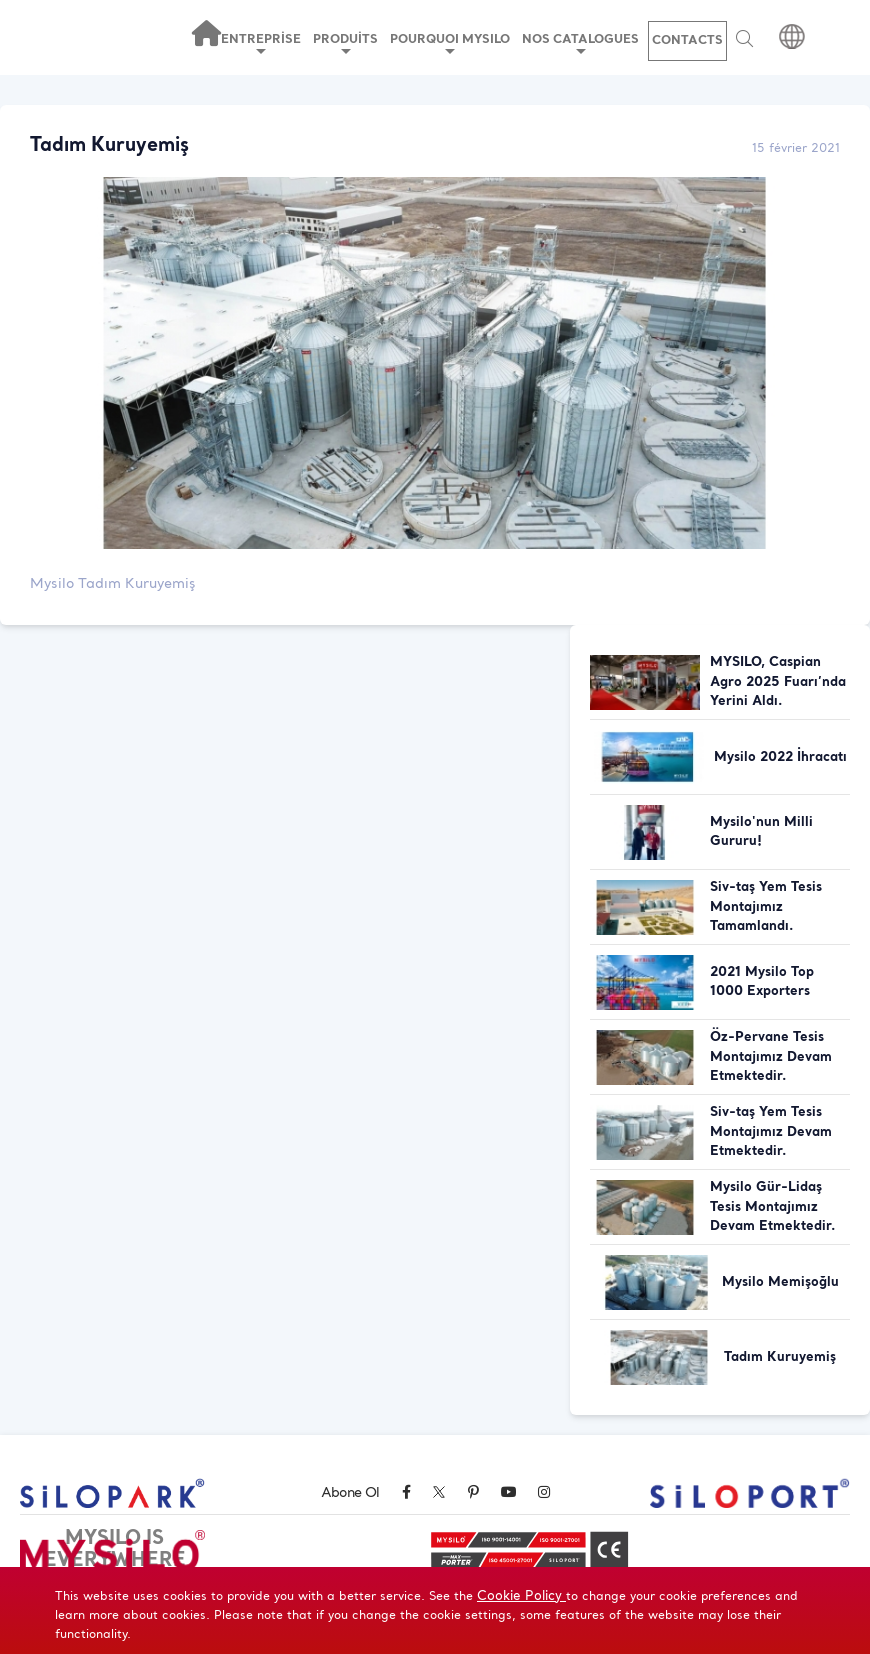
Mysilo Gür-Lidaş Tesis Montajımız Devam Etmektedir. (773, 1207)
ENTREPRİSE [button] (261, 43)
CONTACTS (687, 41)
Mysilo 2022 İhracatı (780, 757)
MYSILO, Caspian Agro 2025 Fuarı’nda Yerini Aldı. (778, 682)
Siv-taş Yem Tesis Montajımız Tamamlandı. (766, 907)
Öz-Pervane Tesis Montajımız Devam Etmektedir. (771, 1057)
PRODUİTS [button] (345, 43)
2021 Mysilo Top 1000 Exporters (762, 982)
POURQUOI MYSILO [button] (450, 43)
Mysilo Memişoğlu (780, 1282)
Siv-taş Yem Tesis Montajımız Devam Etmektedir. (771, 1132)
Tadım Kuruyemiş (780, 1357)
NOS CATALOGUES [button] (580, 43)
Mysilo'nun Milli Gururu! (761, 832)
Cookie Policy (521, 1596)
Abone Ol (349, 1493)
